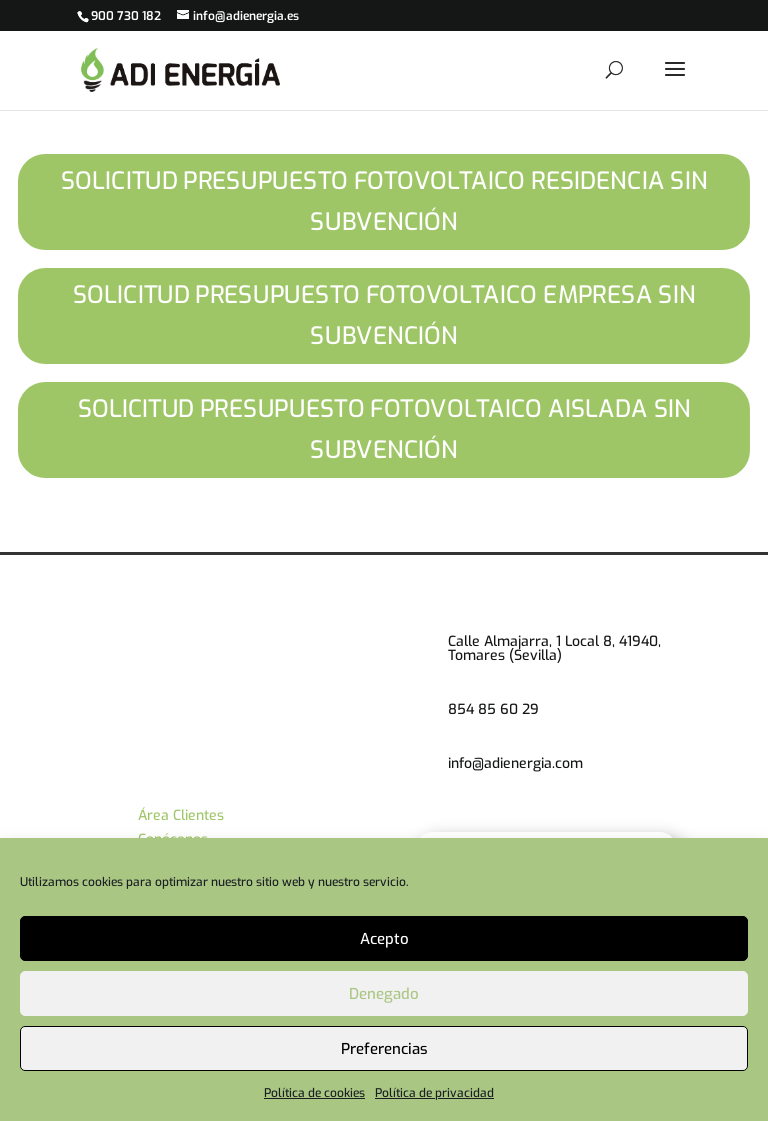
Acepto (384, 939)
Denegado (384, 994)
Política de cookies (314, 1093)
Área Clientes (181, 815)
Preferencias (384, 1049)
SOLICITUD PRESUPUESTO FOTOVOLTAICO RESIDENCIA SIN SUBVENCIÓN (384, 201)
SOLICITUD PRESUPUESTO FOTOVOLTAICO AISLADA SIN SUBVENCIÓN (383, 429)
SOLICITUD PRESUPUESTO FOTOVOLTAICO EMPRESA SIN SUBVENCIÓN (384, 315)
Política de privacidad (434, 1093)
